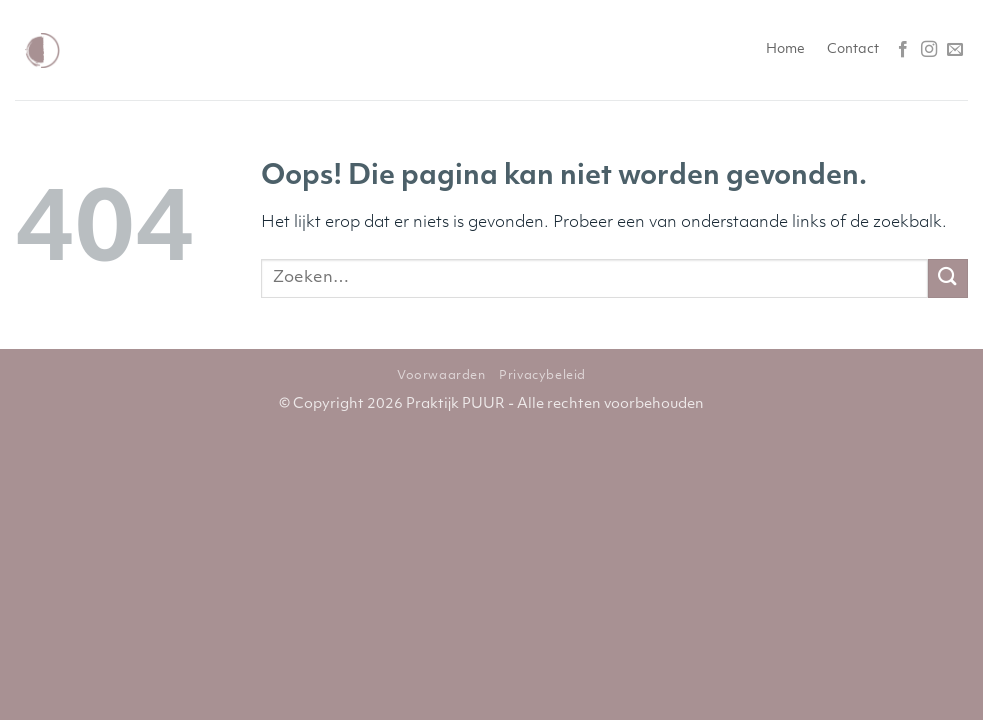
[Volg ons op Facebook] (903, 50)
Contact (853, 49)
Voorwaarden (441, 376)
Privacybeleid (542, 376)
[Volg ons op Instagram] (929, 50)
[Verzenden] (948, 278)
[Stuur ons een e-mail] (955, 50)
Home (785, 49)
